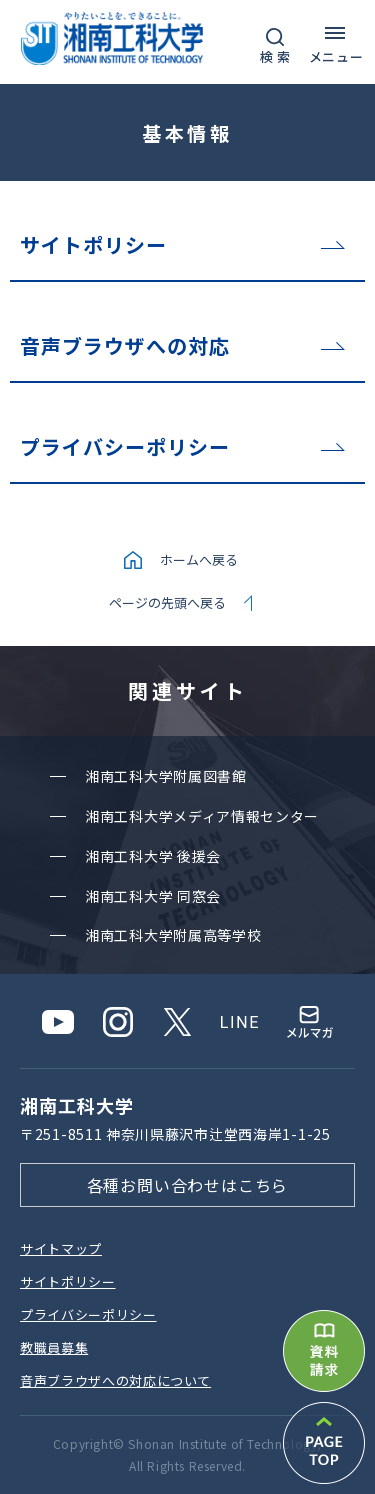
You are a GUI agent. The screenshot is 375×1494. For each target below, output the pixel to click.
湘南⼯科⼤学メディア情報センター (202, 816)
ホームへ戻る (199, 559)
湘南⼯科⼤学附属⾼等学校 (173, 935)
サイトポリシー (93, 244)
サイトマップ (61, 1248)
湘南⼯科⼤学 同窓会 (153, 896)
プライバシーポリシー (125, 446)
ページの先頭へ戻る (167, 602)
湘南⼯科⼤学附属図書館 (166, 776)
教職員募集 (54, 1347)
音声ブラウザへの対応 (125, 345)
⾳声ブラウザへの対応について (115, 1380)
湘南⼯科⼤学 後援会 (153, 856)
